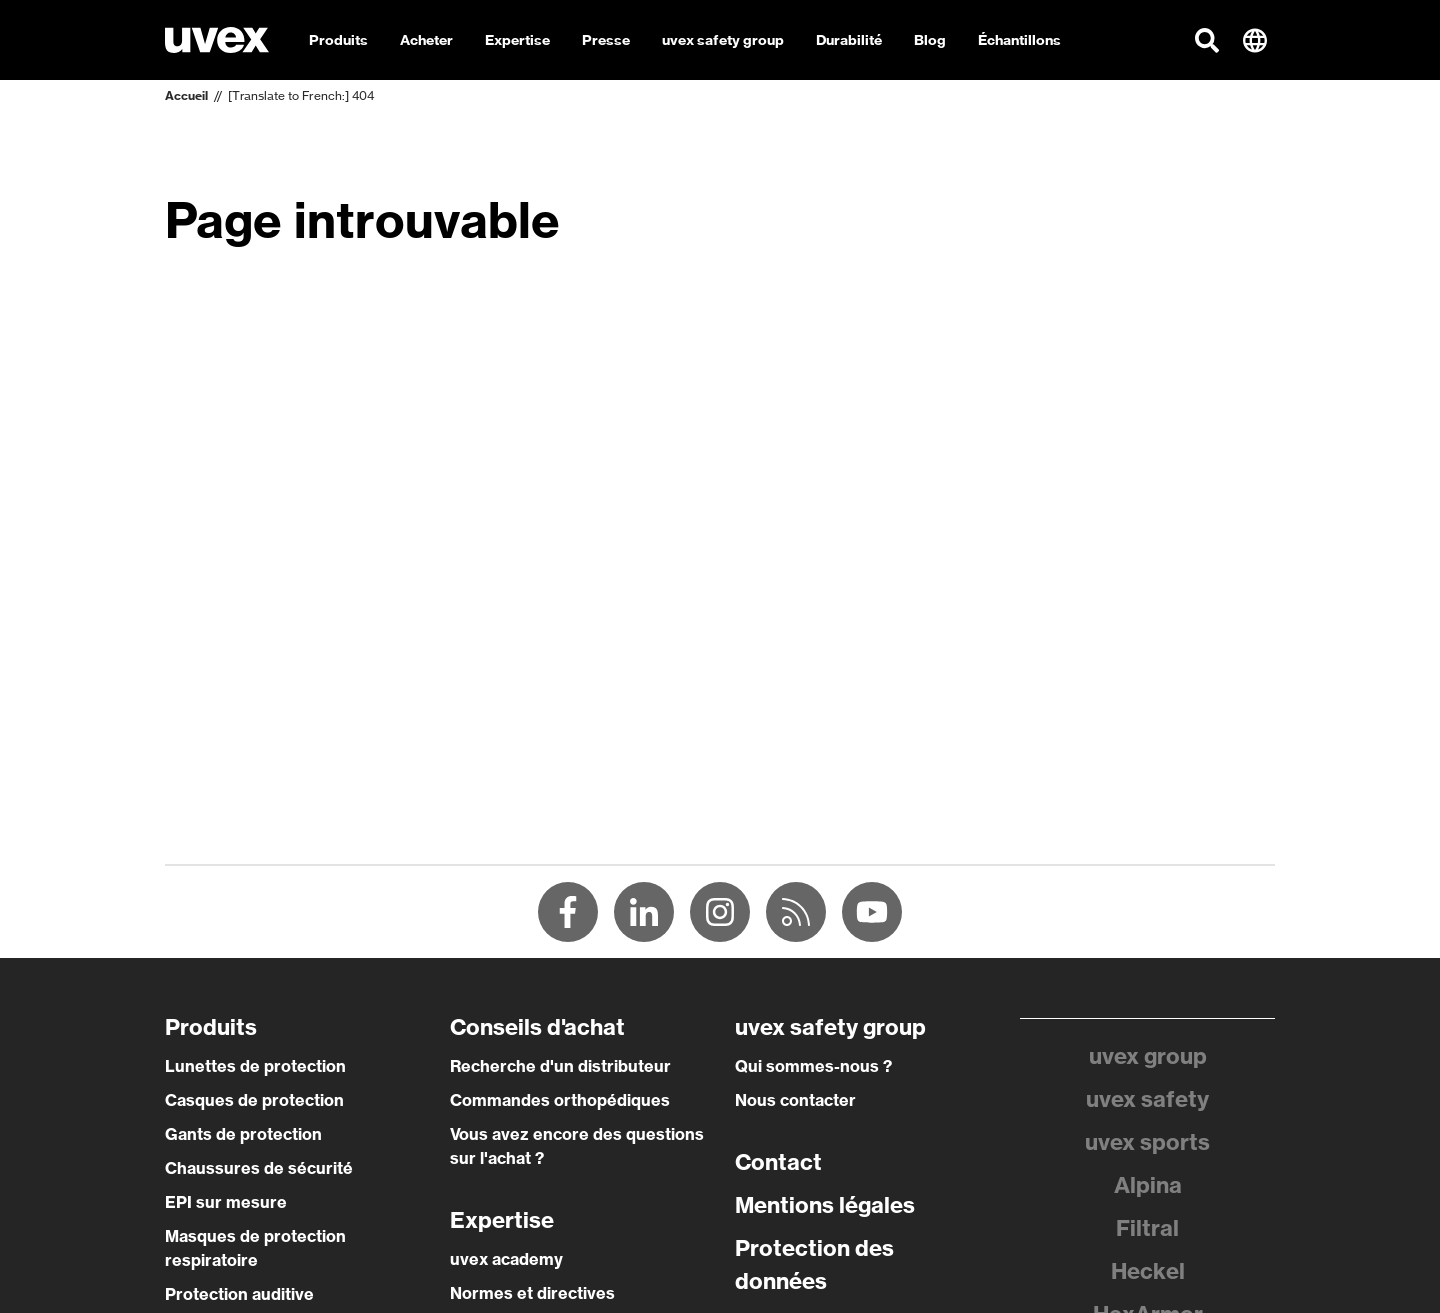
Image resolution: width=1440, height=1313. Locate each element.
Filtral (1147, 1228)
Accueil (186, 95)
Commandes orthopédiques (560, 1100)
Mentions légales (825, 1205)
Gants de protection (243, 1134)
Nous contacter (795, 1100)
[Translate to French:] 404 (301, 95)
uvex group (1148, 1056)
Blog (930, 40)
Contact (778, 1162)
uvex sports (1147, 1142)
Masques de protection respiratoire (255, 1248)
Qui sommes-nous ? (813, 1066)
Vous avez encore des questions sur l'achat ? (577, 1146)
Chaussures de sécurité (259, 1168)
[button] (1207, 40)
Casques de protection (254, 1100)
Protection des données (814, 1264)
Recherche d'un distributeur (560, 1066)
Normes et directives (532, 1293)
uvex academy (506, 1259)
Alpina (1148, 1185)
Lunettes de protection (255, 1066)
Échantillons (1019, 40)
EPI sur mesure (226, 1202)
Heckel (1148, 1271)
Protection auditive (239, 1294)
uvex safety (1147, 1099)
